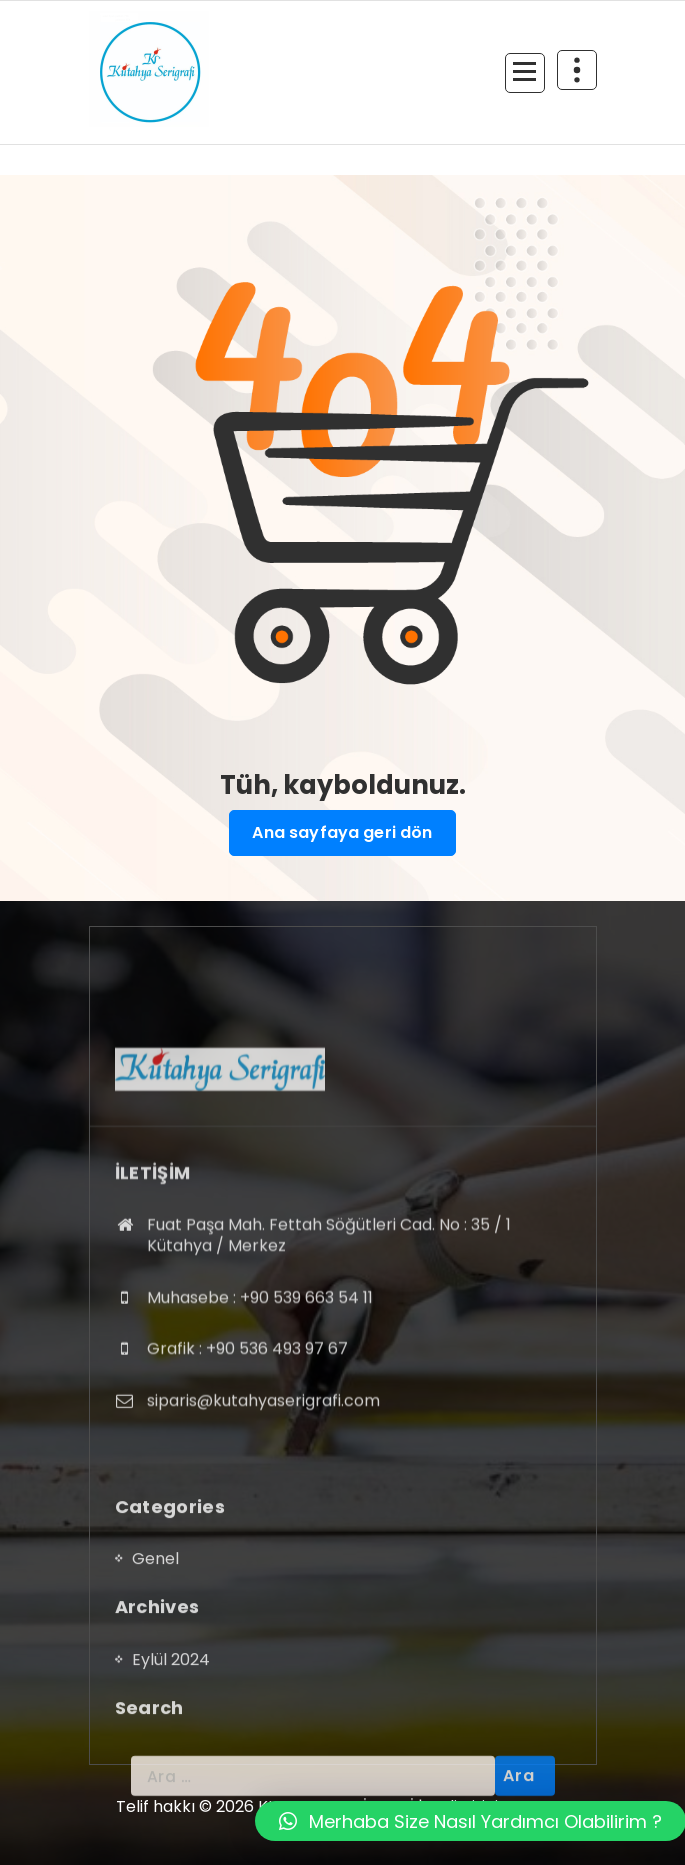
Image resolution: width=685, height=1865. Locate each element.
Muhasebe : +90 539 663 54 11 (260, 1436)
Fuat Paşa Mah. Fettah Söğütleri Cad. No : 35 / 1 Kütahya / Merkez (329, 1374)
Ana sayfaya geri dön (342, 833)
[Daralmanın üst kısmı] (577, 70)
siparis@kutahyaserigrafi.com (263, 1540)
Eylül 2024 (171, 1781)
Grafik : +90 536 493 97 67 (247, 1488)
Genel (155, 1680)
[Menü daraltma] (525, 73)
